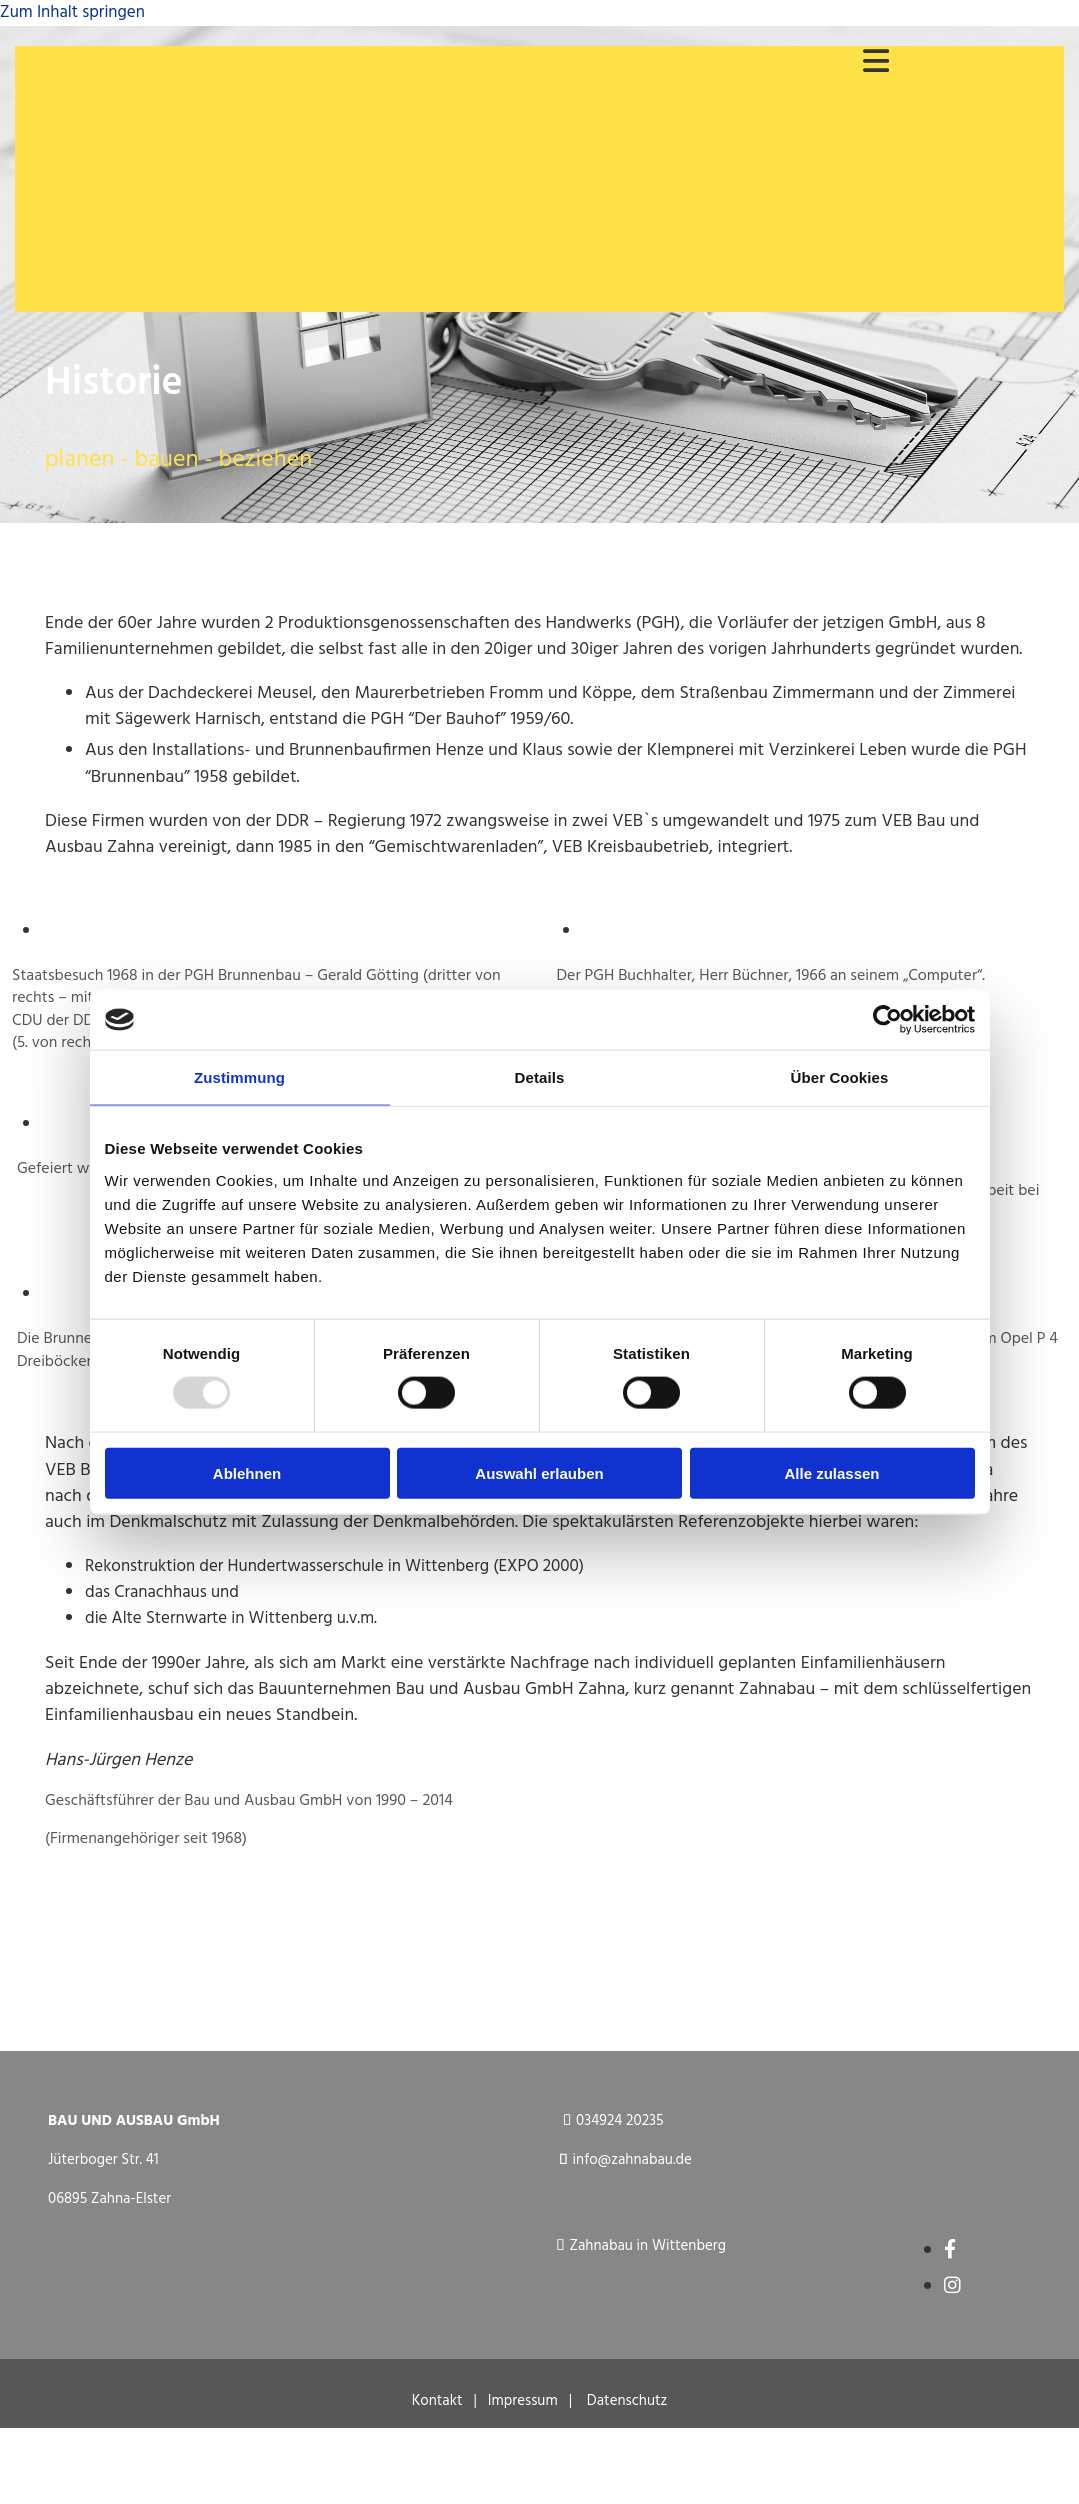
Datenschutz (627, 2401)
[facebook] (950, 2251)
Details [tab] (540, 1077)
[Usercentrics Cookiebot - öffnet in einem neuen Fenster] (887, 1020)
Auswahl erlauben (539, 1472)
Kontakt (443, 2401)
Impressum (523, 2401)
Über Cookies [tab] (840, 1077)
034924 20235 (620, 2121)
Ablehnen (247, 1472)
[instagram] (952, 2287)
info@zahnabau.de (632, 2160)
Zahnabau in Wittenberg (647, 2246)
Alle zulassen (831, 1472)
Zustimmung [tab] (239, 1077)
